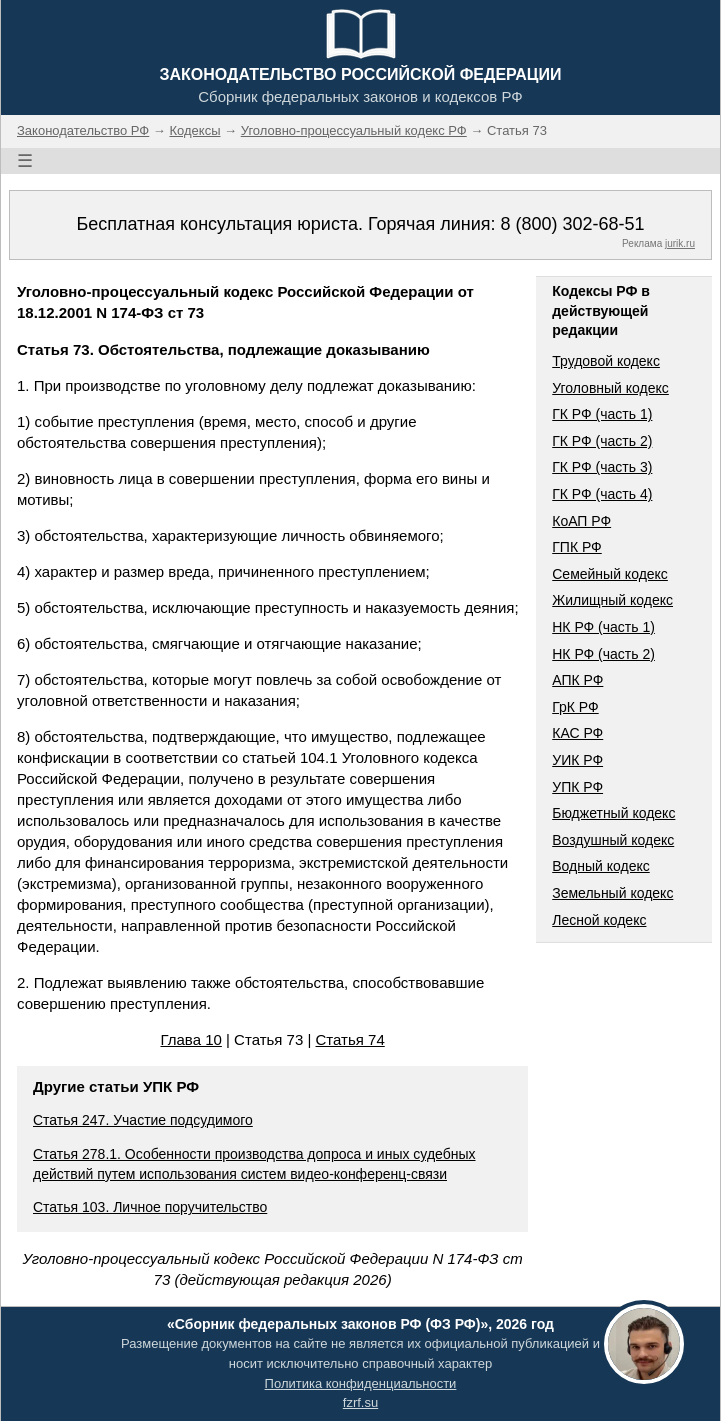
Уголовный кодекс (610, 388)
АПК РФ (577, 680)
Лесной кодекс (599, 920)
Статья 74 (350, 1039)
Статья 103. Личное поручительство (150, 1207)
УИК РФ (577, 760)
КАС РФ (577, 733)
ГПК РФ (577, 547)
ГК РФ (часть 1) (602, 414)
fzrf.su (360, 1402)
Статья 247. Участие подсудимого (143, 1120)
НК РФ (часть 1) (603, 627)
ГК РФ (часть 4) (602, 494)
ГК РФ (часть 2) (602, 441)
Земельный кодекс (612, 893)
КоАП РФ (581, 521)
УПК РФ (577, 787)
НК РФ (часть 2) (603, 654)
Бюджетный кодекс (613, 813)
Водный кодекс (601, 866)
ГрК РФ (575, 707)
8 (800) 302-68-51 (572, 224)
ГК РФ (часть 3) (602, 467)
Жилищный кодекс (612, 600)
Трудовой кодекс (606, 361)
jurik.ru (680, 243)
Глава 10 (190, 1039)
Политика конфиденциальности (361, 1383)
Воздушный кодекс (613, 840)
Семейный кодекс (610, 574)
